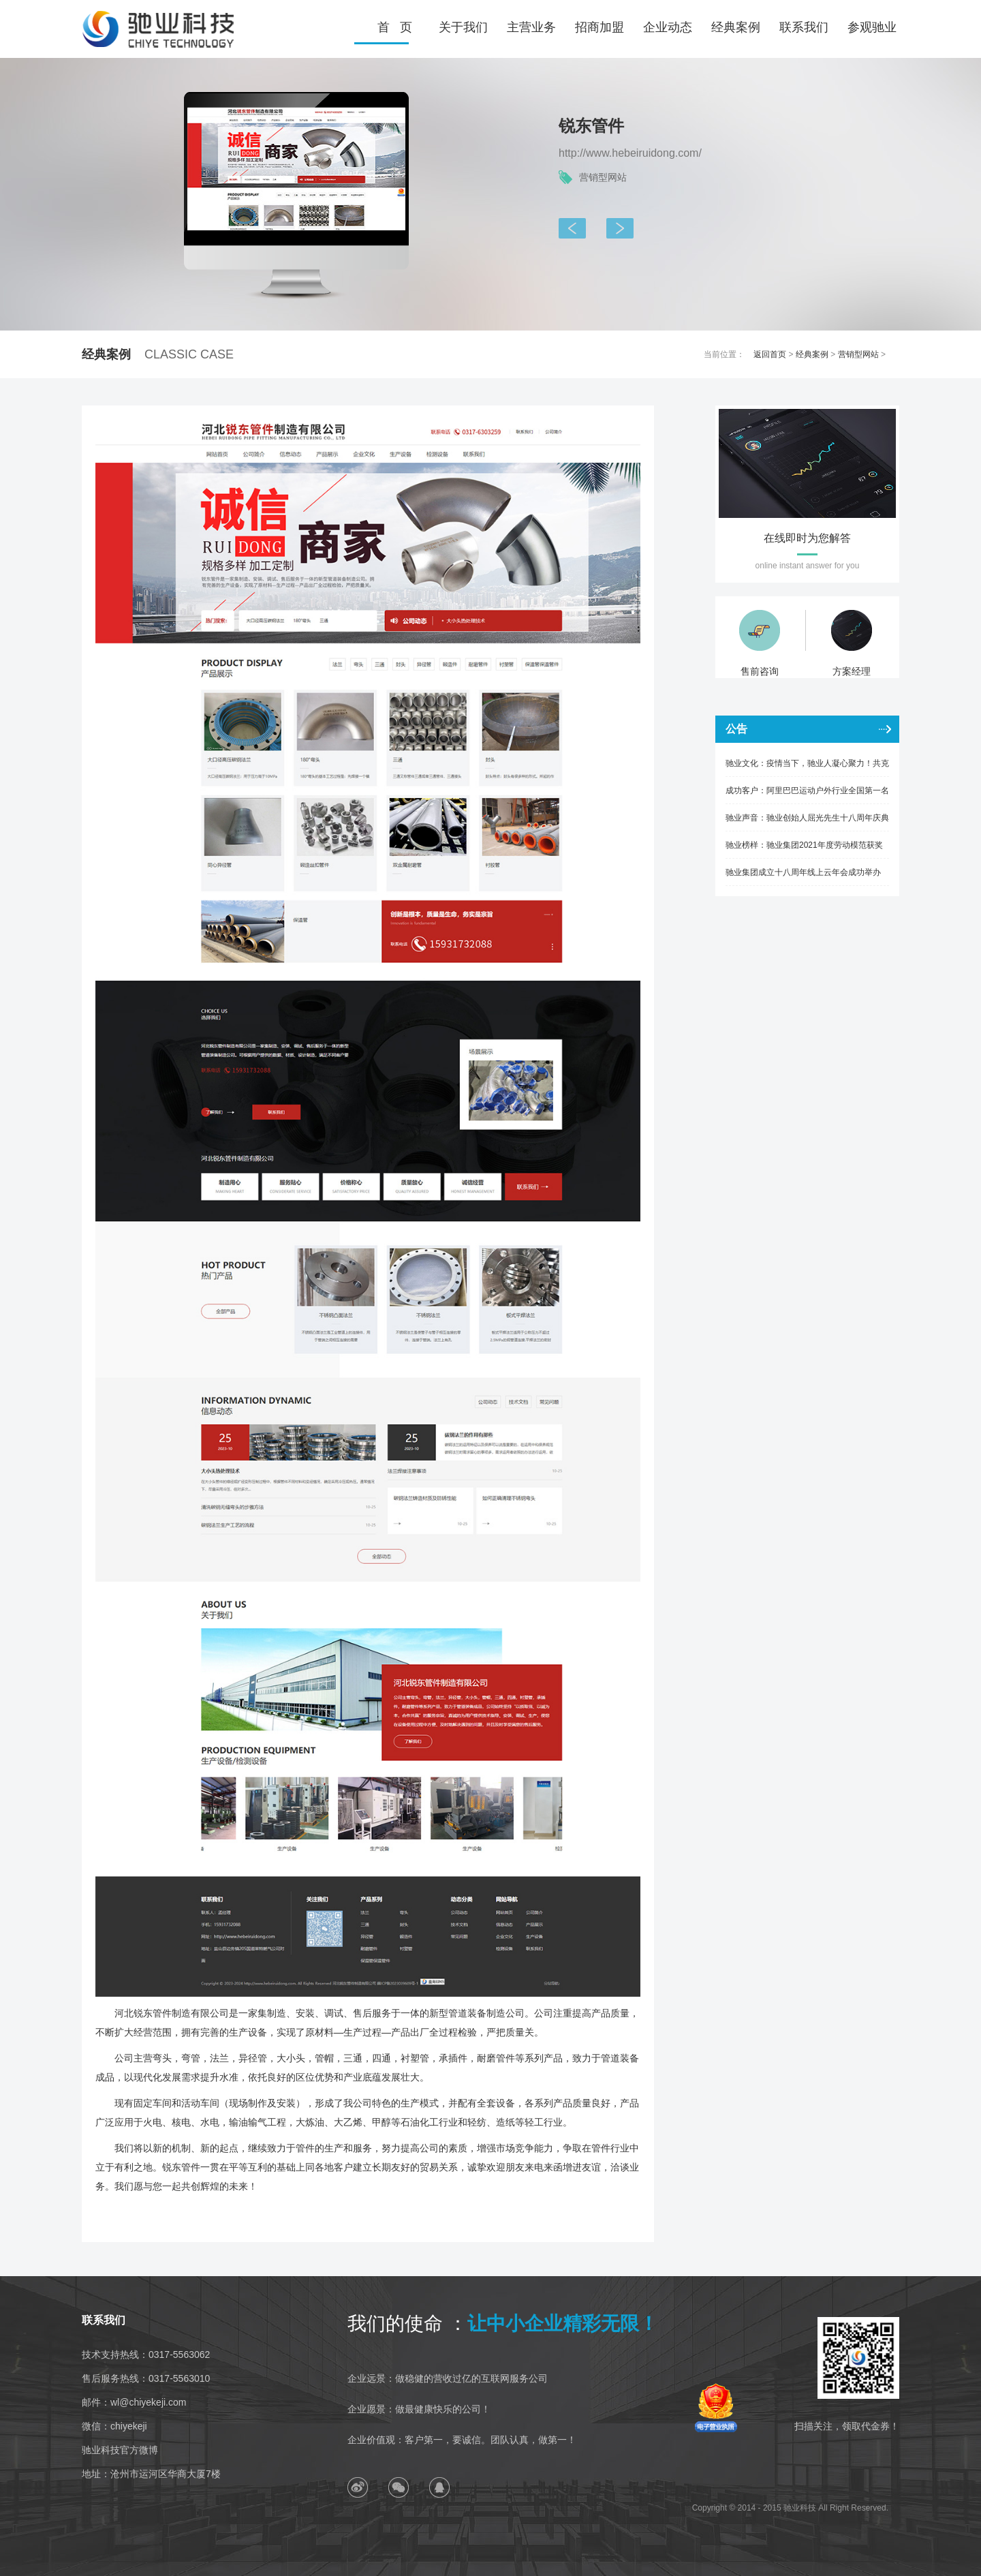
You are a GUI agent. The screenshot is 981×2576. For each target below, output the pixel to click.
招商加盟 (599, 27)
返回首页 (769, 354)
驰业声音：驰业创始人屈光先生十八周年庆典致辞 (807, 822)
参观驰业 (872, 27)
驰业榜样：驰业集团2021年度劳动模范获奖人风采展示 (804, 849)
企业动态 (667, 27)
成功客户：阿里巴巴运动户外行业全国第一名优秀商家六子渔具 (807, 795)
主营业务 (531, 27)
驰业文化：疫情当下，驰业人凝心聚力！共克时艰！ (807, 767)
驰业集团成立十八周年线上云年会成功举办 (803, 872)
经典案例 (735, 27)
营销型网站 (858, 354)
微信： (114, 2426)
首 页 (394, 27)
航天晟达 (566, 228)
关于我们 (463, 27)
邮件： (134, 2402)
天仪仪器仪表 (613, 228)
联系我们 (803, 27)
